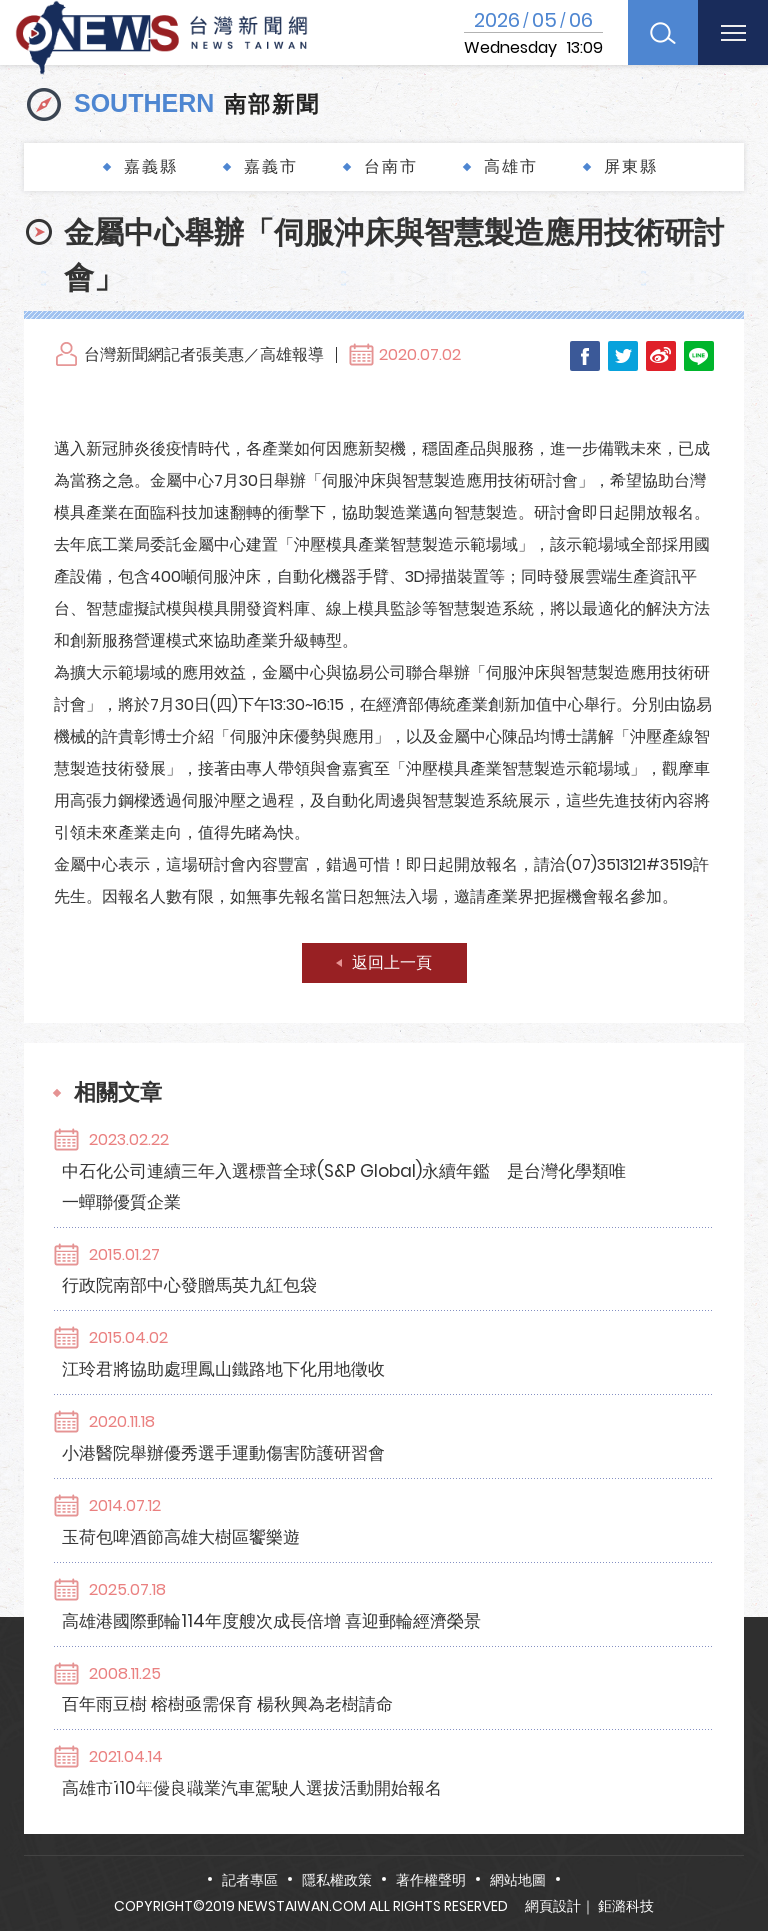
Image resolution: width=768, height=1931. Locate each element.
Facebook (585, 356)
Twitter (623, 356)
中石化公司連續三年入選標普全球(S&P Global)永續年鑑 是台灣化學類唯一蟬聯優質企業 (439, 1153)
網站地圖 (518, 1880)
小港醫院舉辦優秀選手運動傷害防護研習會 (335, 1323)
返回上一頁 (392, 962)
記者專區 (250, 1880)
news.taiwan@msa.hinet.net (379, 1819)
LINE (699, 356)
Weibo (661, 356)
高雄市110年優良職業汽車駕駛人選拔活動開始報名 (364, 1530)
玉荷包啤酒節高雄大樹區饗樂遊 (293, 1375)
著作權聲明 (431, 1880)
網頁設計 (553, 1906)
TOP (729, 1857)
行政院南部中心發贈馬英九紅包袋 (301, 1220)
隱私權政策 (337, 1880)
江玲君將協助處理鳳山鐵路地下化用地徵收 (335, 1271)
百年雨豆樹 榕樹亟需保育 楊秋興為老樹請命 (339, 1479)
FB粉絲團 (567, 1818)
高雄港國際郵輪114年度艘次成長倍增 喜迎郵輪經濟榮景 (383, 1427)
